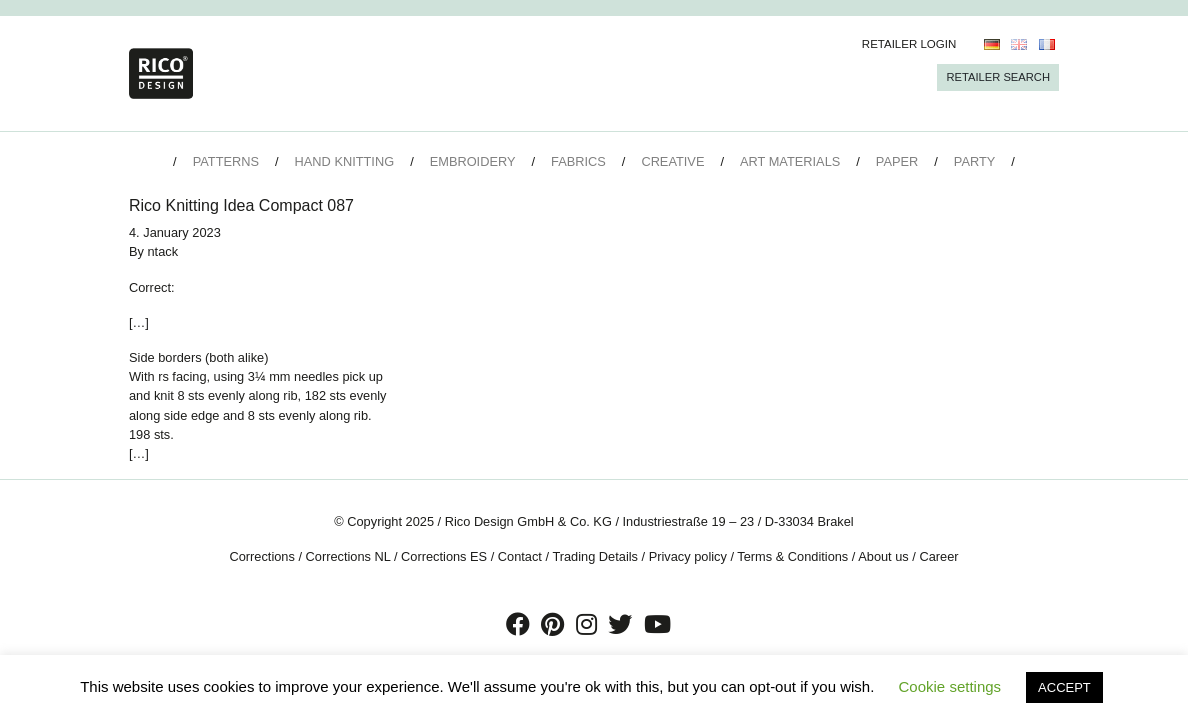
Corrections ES (444, 556)
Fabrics (578, 161)
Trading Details (595, 556)
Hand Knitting (345, 161)
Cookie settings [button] (950, 686)
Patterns (226, 161)
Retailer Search (998, 77)
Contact (520, 556)
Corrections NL (348, 556)
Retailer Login (909, 44)
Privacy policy (688, 556)
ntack (163, 251)
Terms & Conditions (792, 556)
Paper (897, 161)
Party (974, 161)
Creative (672, 161)
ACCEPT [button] (1064, 687)
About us (883, 556)
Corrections (261, 556)
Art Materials (790, 161)
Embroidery (473, 161)
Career (938, 556)
